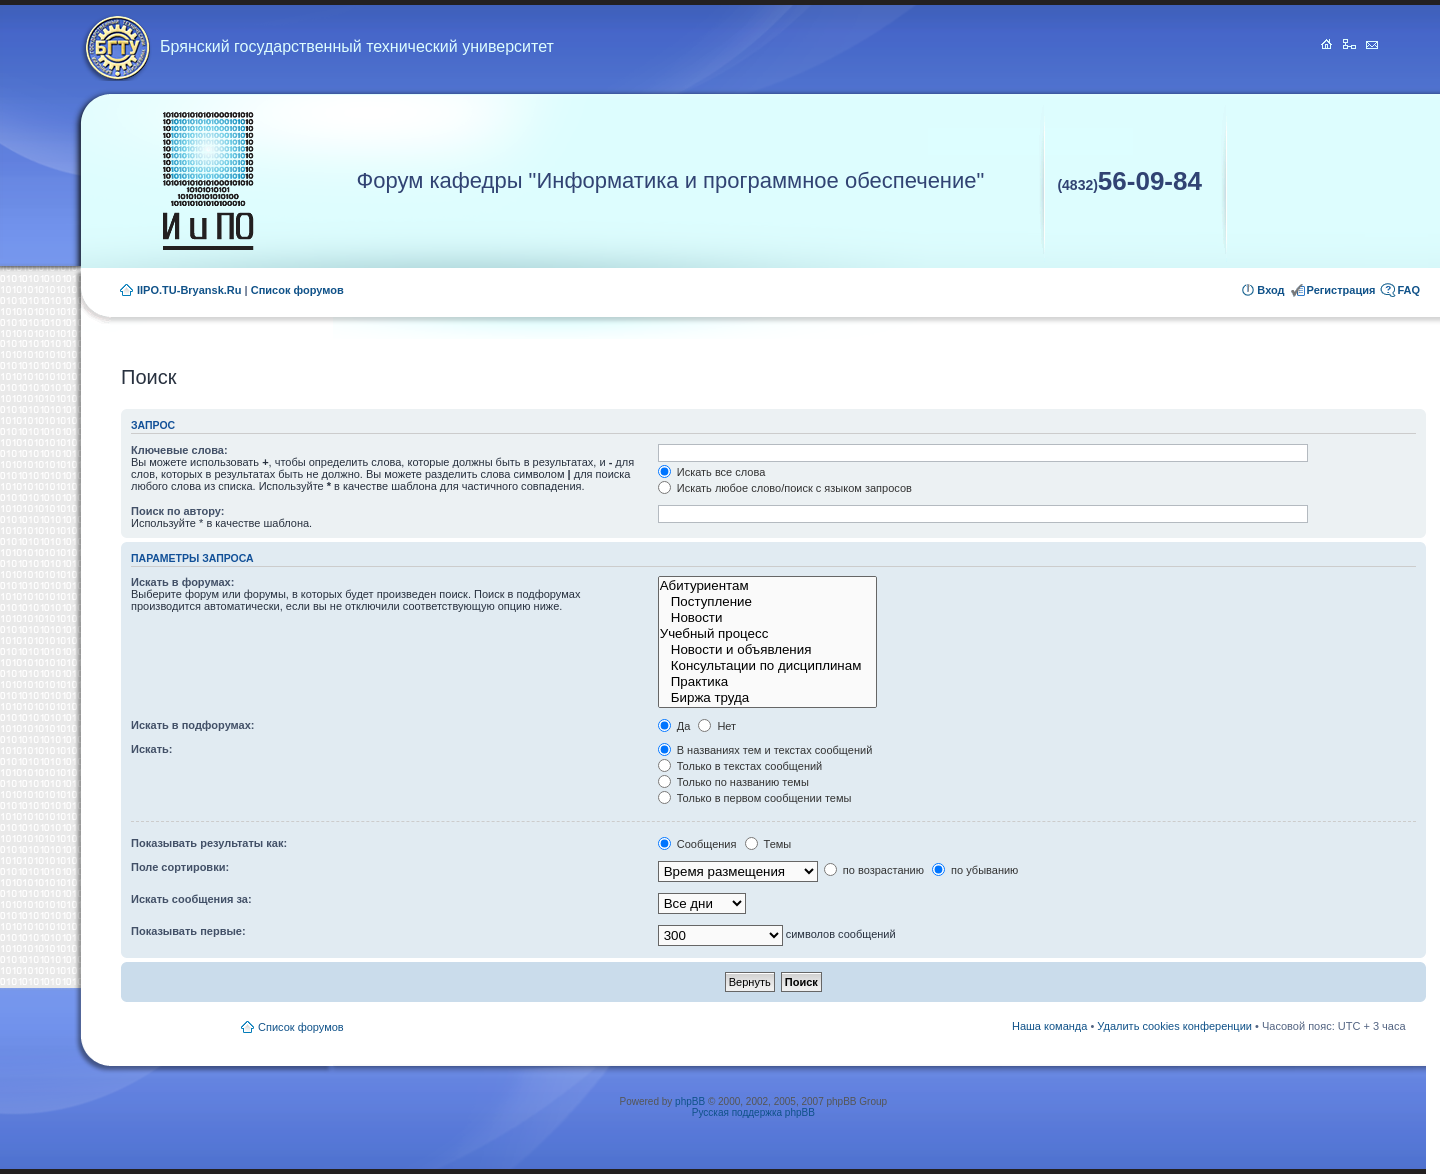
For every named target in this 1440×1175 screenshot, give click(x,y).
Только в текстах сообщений (740, 766)
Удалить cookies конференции (1174, 1026)
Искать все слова (712, 472)
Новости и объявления (767, 650)
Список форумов (297, 290)
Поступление (767, 602)
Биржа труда (767, 698)
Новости (767, 618)
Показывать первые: (188, 931)
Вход (1270, 290)
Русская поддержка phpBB (753, 1112)
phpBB (690, 1101)
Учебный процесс (767, 634)
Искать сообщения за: (191, 899)
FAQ (1408, 290)
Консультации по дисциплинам (767, 666)
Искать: (151, 749)
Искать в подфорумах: (193, 725)
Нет (717, 726)
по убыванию (975, 870)
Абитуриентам (767, 586)
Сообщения (697, 844)
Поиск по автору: (177, 511)
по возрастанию (874, 870)
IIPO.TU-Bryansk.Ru (189, 290)
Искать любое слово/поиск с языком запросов (785, 488)
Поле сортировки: (180, 867)
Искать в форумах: (182, 582)
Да (674, 726)
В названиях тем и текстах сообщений (765, 750)
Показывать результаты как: (209, 843)
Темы (768, 844)
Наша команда (1049, 1026)
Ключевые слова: (179, 450)
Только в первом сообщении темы (755, 798)
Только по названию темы (733, 782)
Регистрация (1341, 290)
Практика (767, 682)
